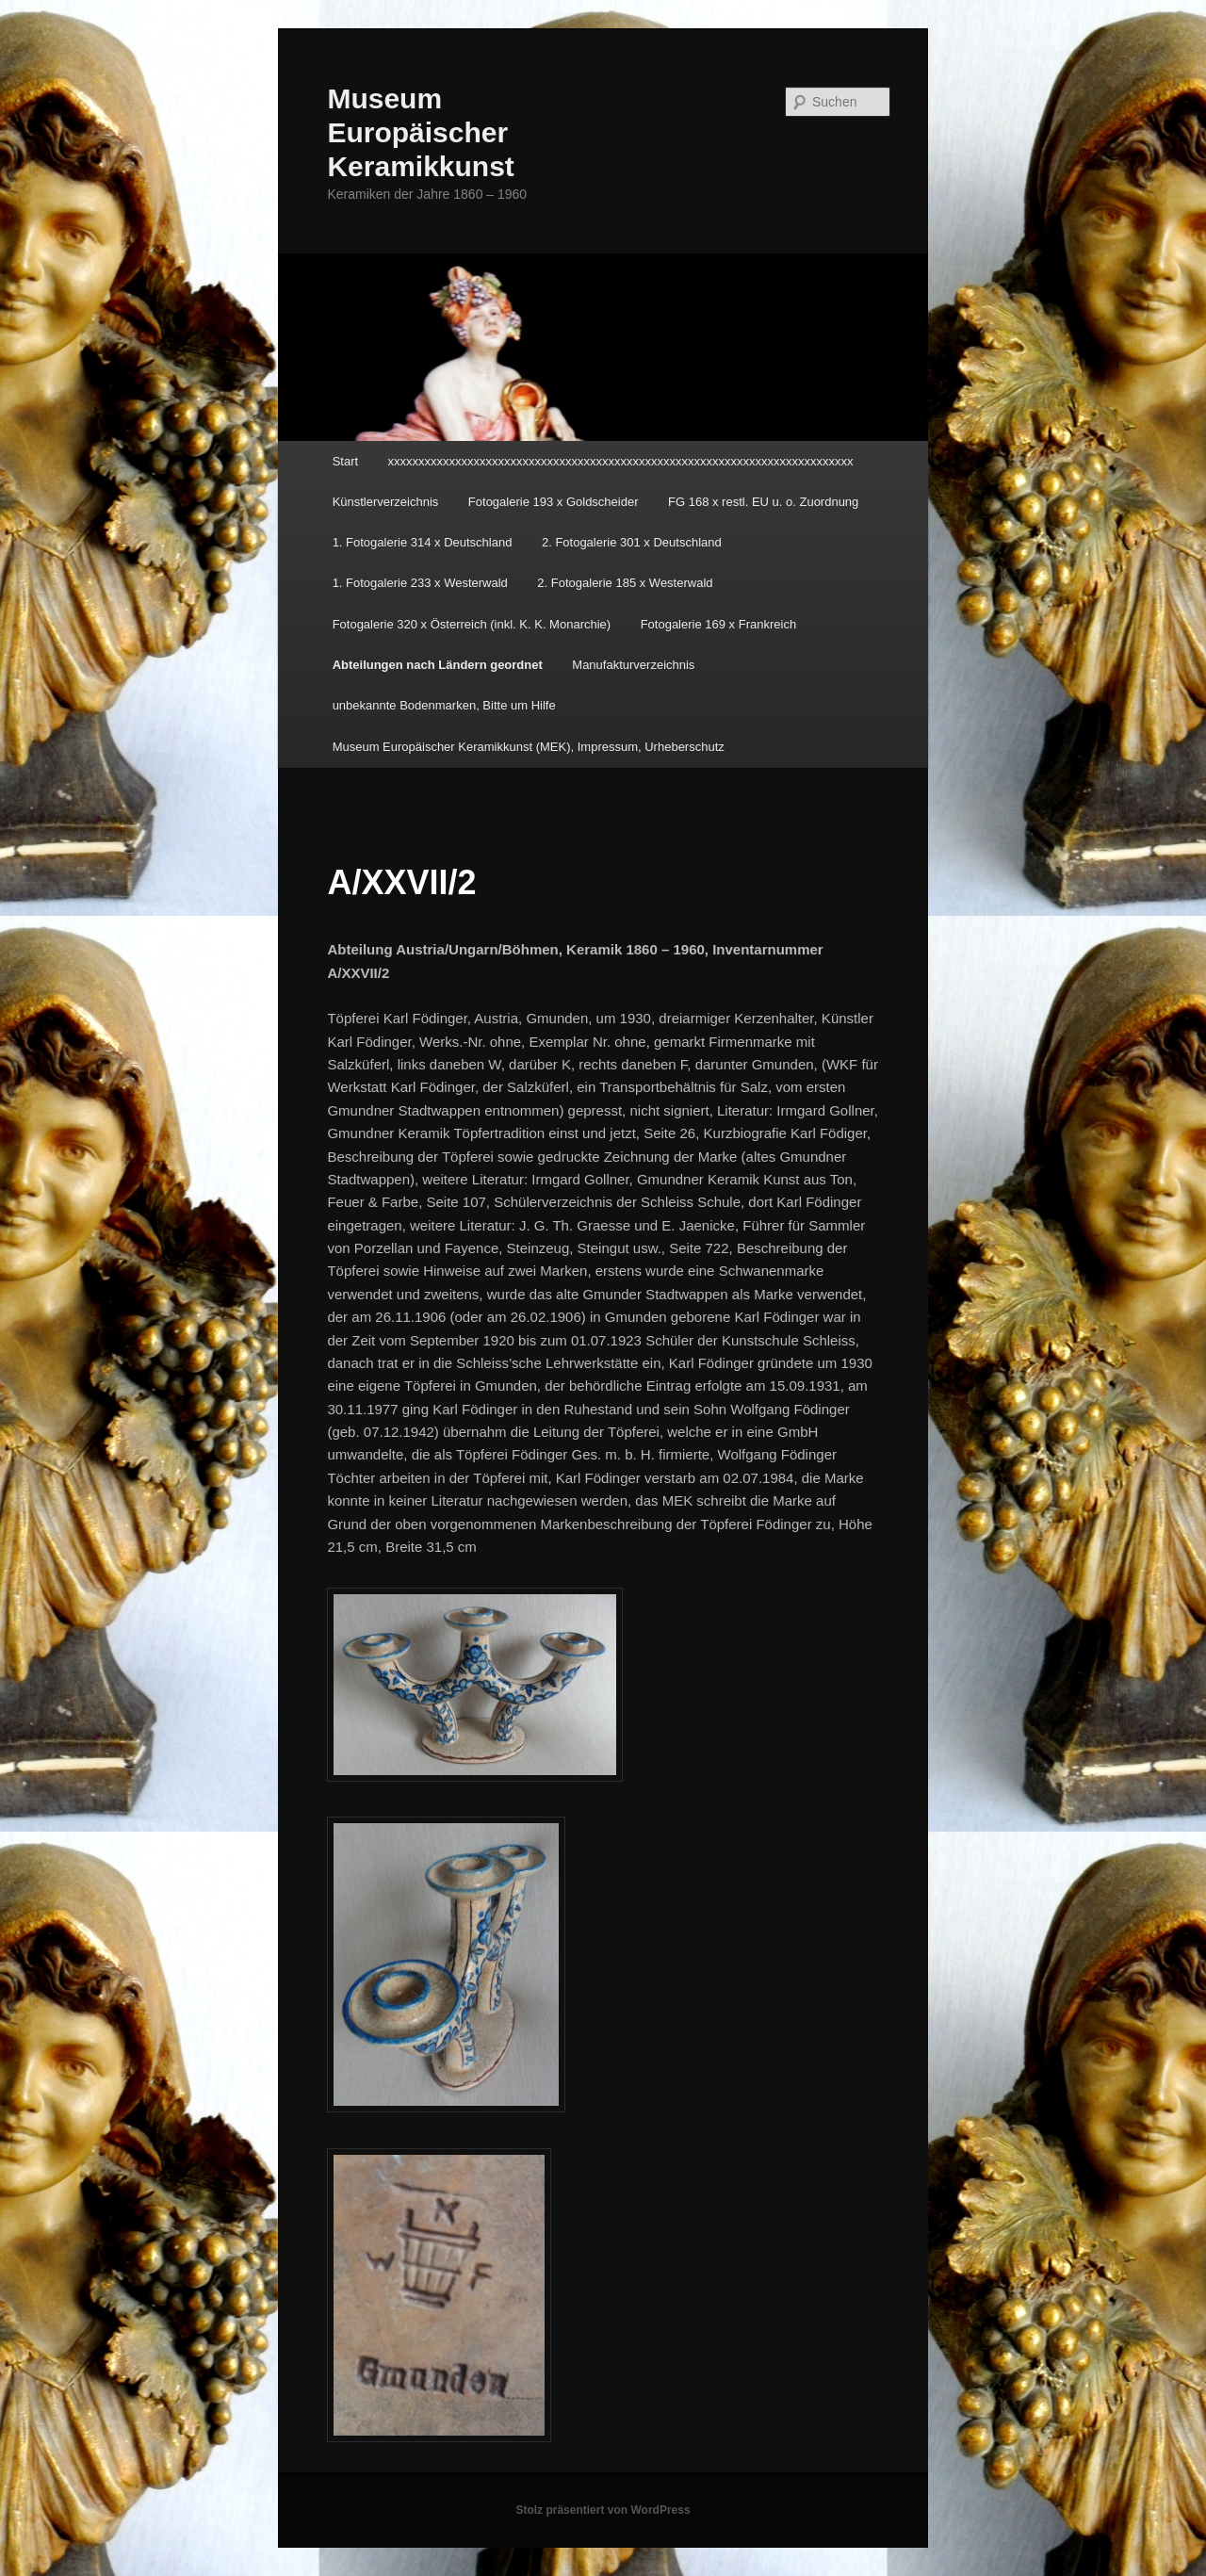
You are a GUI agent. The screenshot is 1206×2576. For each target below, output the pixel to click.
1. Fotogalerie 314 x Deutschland (423, 542)
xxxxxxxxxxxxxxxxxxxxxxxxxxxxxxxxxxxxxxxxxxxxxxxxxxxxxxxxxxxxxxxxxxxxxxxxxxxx (621, 461)
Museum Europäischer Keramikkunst (420, 132)
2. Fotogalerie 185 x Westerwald (624, 583)
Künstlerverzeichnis (386, 502)
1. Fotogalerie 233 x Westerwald (420, 583)
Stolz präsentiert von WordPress (602, 2510)
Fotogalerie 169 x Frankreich (718, 624)
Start (345, 461)
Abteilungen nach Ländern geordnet (438, 665)
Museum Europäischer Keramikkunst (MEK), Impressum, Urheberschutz (529, 747)
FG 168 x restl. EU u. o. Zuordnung (763, 502)
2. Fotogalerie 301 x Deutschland (632, 542)
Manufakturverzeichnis (633, 665)
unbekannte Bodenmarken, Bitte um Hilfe (444, 705)
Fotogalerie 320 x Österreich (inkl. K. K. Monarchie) (472, 624)
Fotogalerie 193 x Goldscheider (553, 502)
